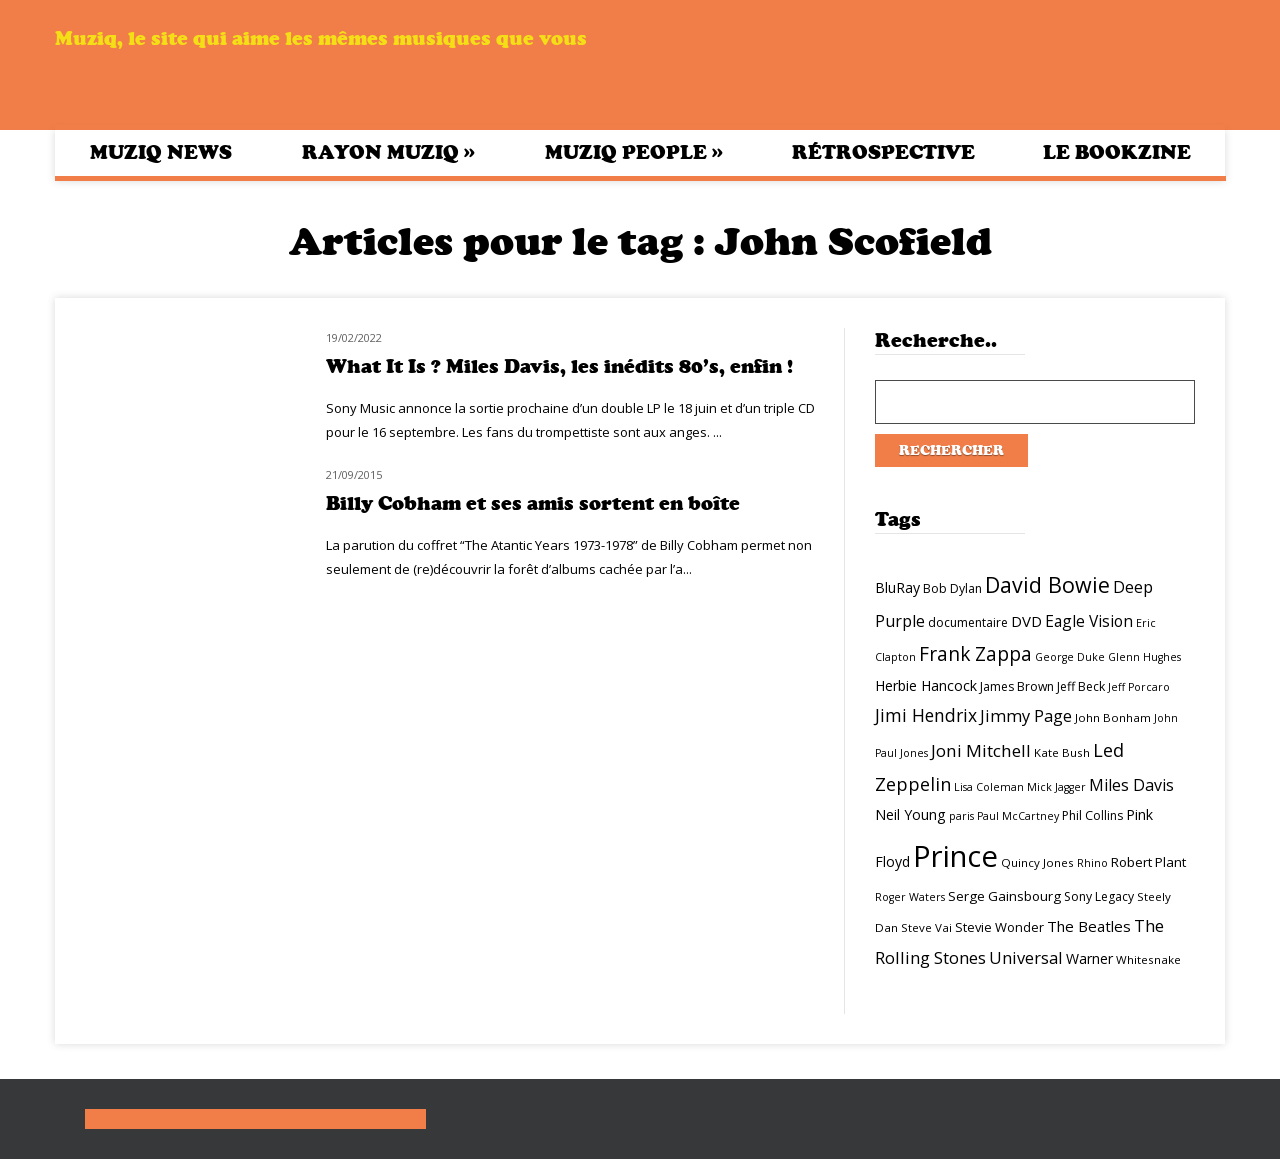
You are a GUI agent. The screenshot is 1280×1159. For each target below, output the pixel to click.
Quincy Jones (1037, 862)
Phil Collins (1092, 815)
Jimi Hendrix (926, 715)
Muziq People (634, 152)
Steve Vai (926, 927)
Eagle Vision (1089, 621)
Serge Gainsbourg (1004, 896)
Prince (955, 856)
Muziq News (161, 152)
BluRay (897, 587)
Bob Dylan (952, 588)
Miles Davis (1131, 785)
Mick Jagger (1056, 787)
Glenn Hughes (1144, 657)
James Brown (1017, 686)
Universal (1026, 957)
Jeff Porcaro (1139, 687)
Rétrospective (883, 152)
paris (961, 816)
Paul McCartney (1018, 816)
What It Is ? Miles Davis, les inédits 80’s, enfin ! (559, 366)
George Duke (1070, 657)
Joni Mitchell (981, 750)
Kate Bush (1062, 752)
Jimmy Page (1026, 715)
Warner (1089, 958)
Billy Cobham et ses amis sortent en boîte (533, 503)
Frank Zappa (975, 654)
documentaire (968, 622)
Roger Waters (910, 897)
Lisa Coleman (989, 787)
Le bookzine (1117, 152)
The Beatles (1089, 926)
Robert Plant (1148, 862)
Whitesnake (1148, 959)
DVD (1026, 621)
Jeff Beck (1081, 686)
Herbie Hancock (926, 685)
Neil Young (910, 814)
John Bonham (1113, 717)
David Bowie (1047, 584)
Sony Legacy (1099, 896)
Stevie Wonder (999, 927)
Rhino (1092, 863)
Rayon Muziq (388, 152)
